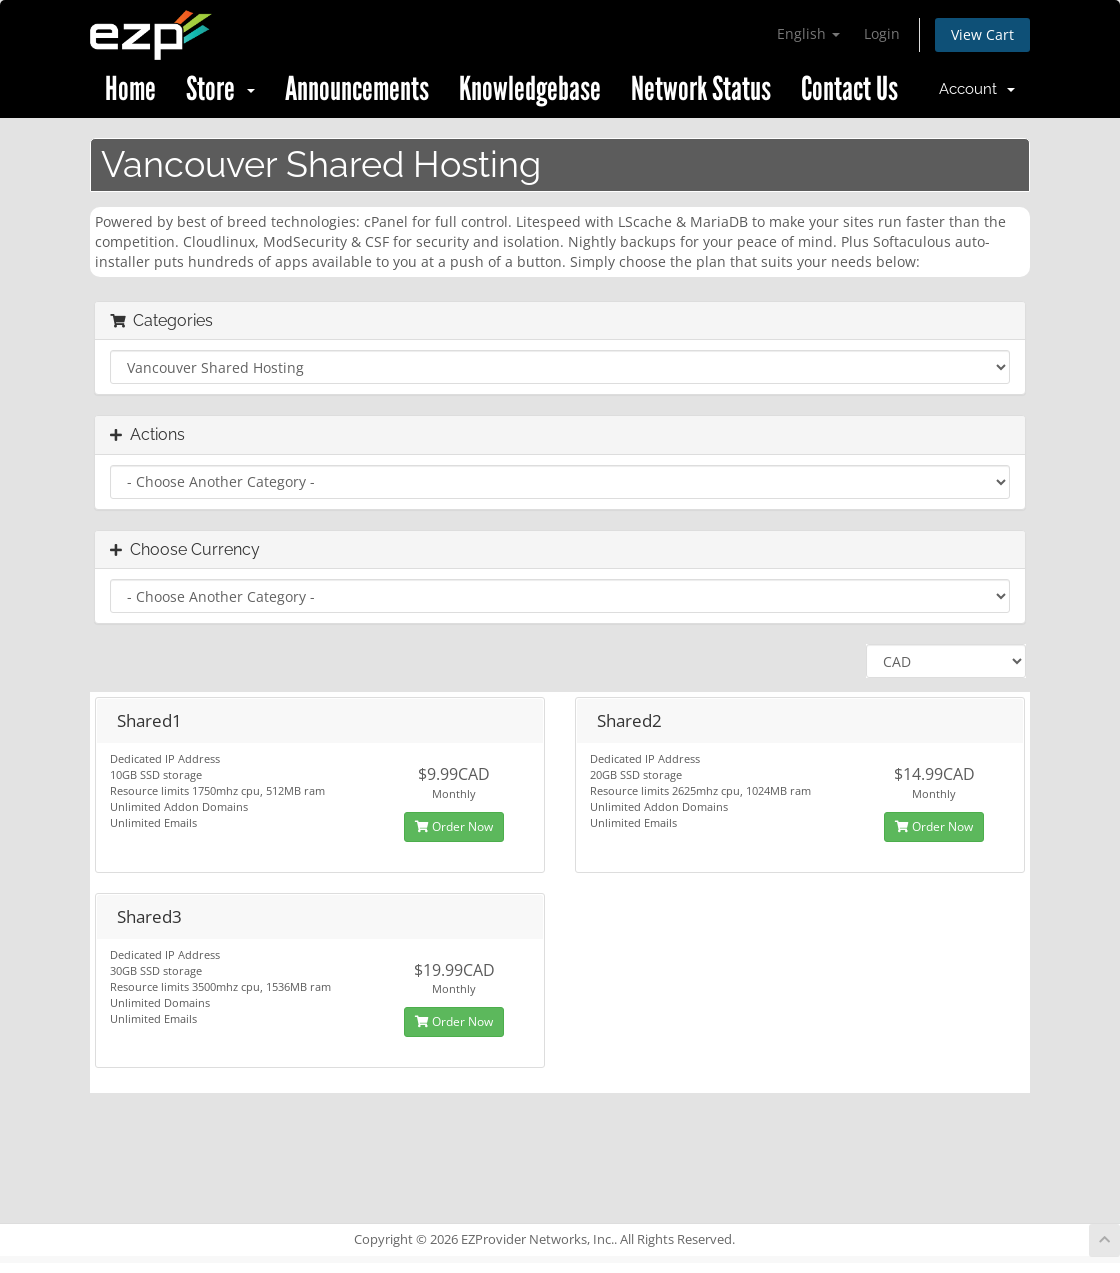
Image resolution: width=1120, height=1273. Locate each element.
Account (977, 89)
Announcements (357, 89)
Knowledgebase (530, 89)
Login (882, 33)
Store (220, 89)
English (808, 33)
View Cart (982, 34)
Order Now (454, 826)
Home (130, 89)
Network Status (701, 89)
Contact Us (849, 89)
